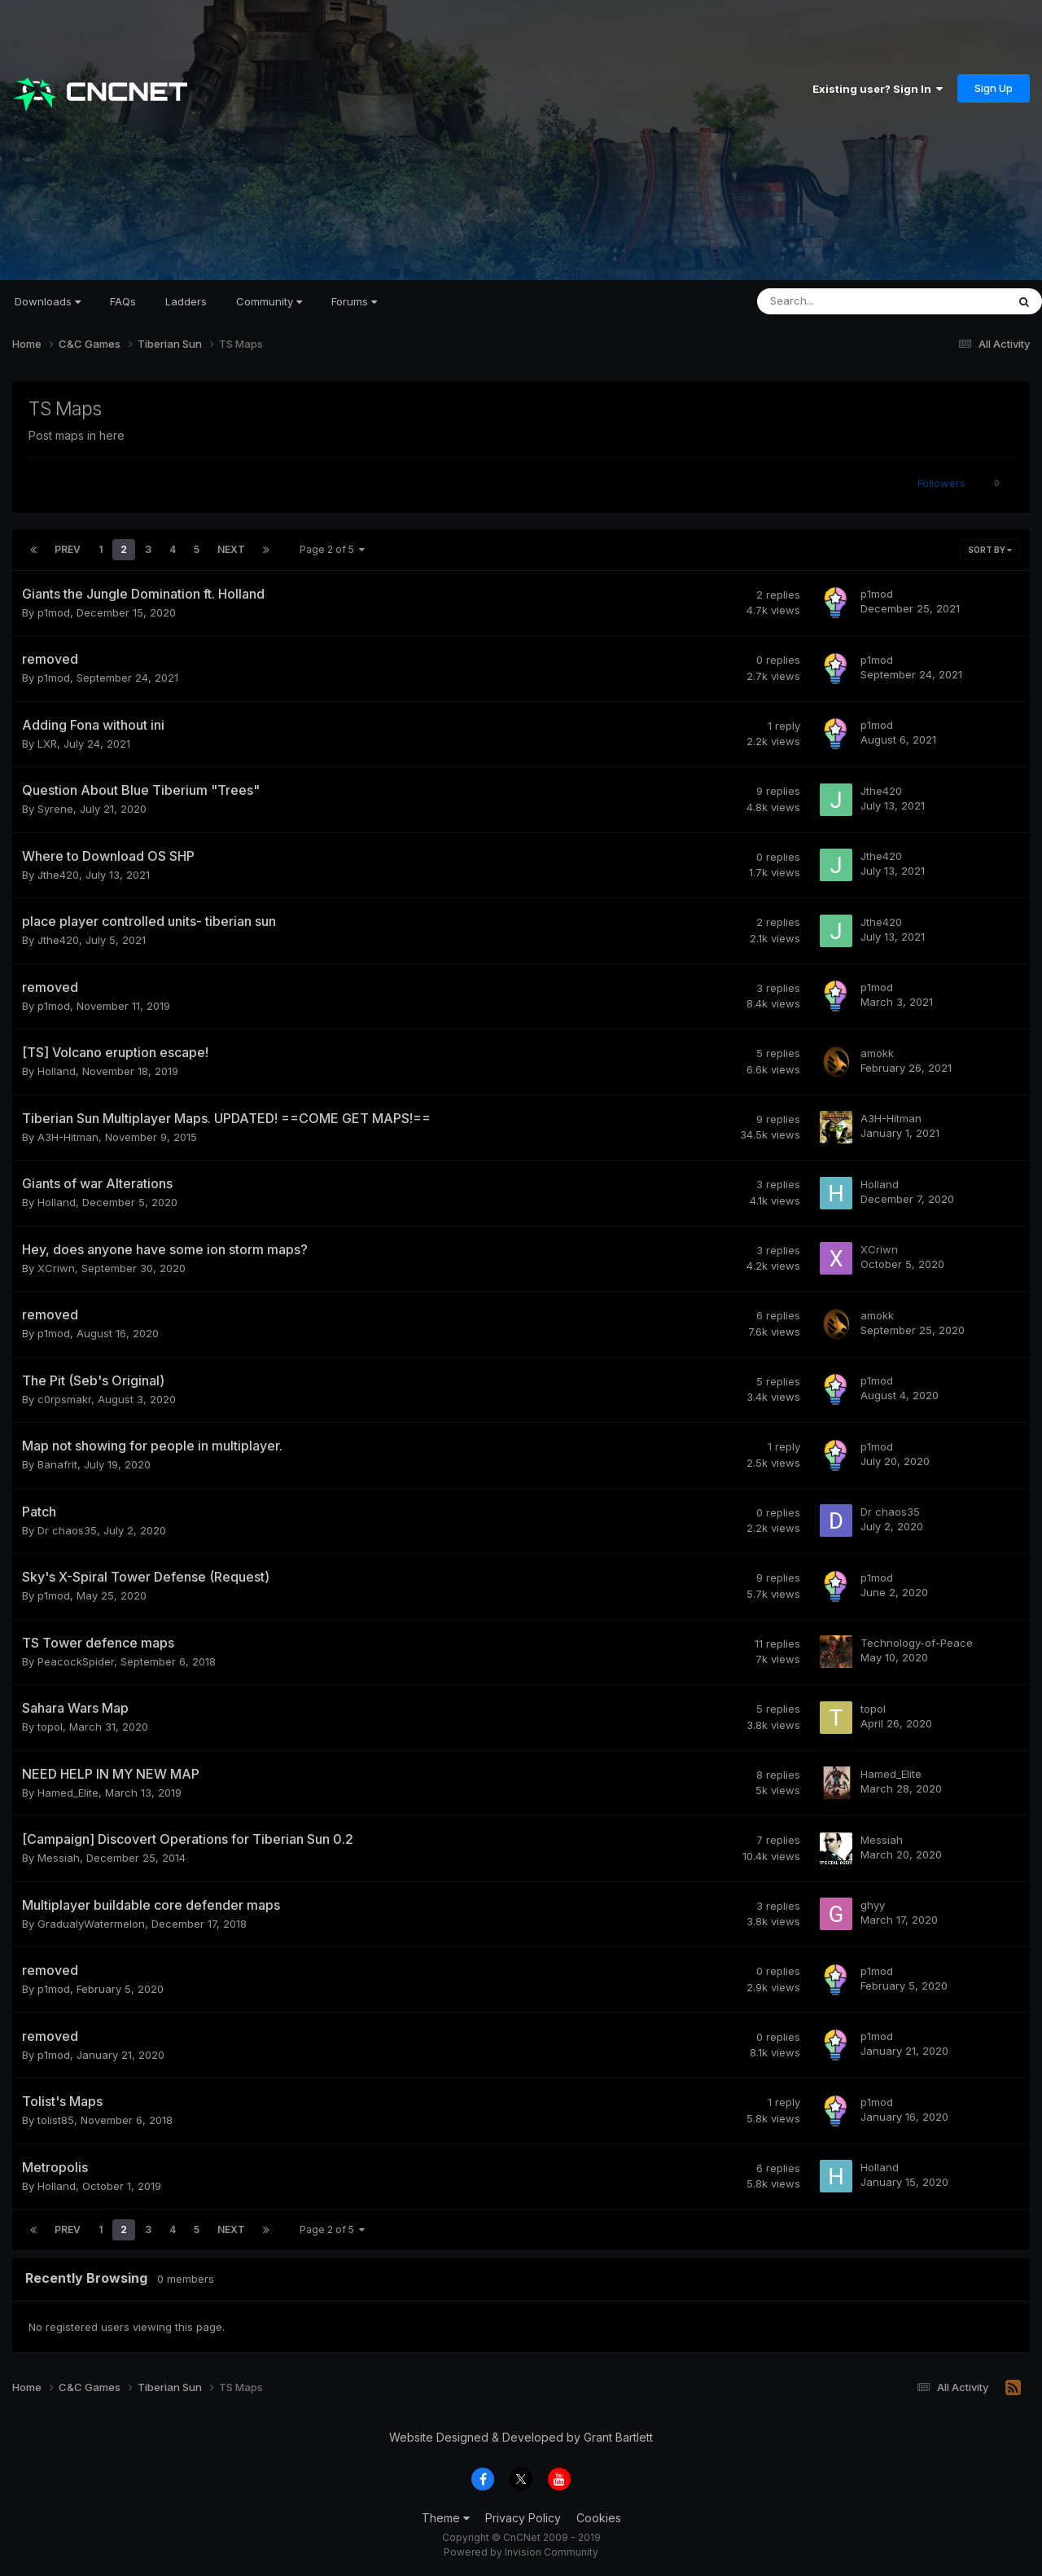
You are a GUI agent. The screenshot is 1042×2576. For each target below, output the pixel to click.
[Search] (839, 301)
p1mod (53, 612)
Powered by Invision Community (521, 2552)
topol (50, 1726)
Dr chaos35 (67, 1530)
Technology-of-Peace (916, 1642)
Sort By (990, 550)
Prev (68, 549)
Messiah (58, 1857)
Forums (354, 301)
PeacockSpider (75, 1661)
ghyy (872, 1904)
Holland (56, 1070)
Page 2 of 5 (332, 549)
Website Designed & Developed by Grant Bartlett (521, 2437)
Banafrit (57, 1464)
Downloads (48, 301)
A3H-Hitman (68, 1136)
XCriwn (56, 1268)
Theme (446, 2518)
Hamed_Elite (68, 1792)
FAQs (123, 301)
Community (269, 301)
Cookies (598, 2518)
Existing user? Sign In (877, 88)
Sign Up (993, 87)
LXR (47, 743)
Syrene (55, 808)
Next (231, 549)
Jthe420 (881, 790)
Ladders (186, 301)
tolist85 (55, 2119)
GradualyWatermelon (91, 1923)
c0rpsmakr (64, 1399)
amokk (877, 1053)
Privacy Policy (523, 2518)
